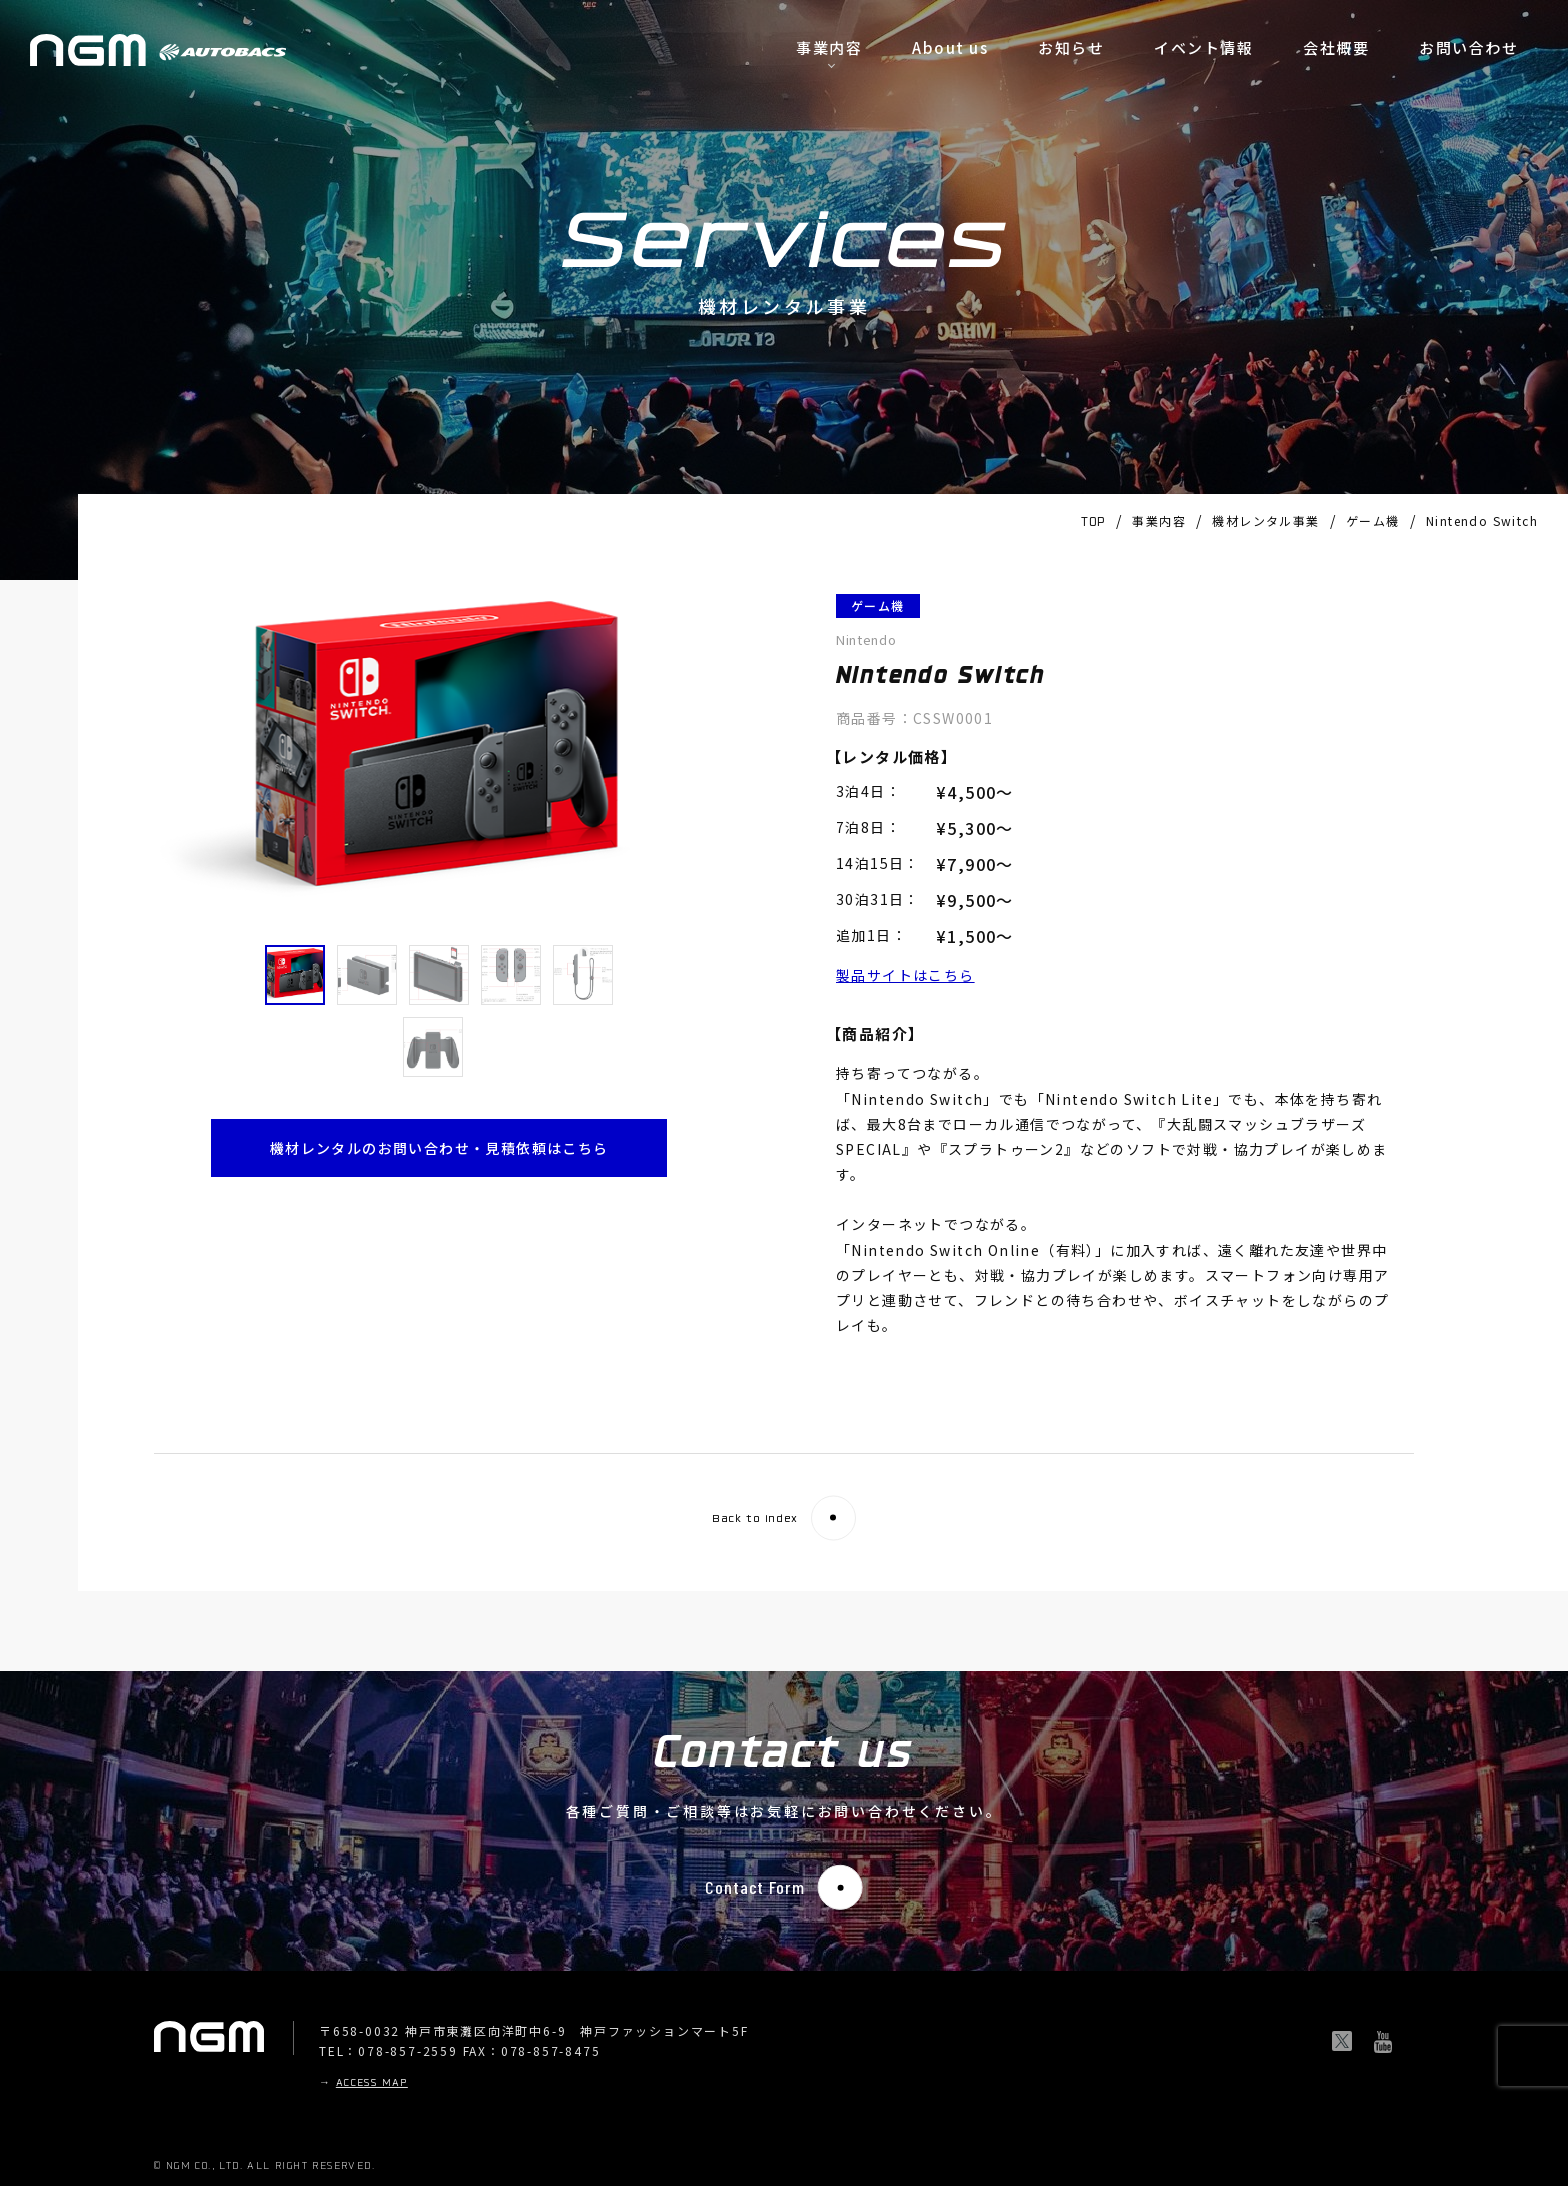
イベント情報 (1203, 47)
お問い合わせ (1468, 47)
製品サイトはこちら (905, 975)
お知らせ (1071, 47)
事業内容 (829, 47)
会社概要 (1336, 47)
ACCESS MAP (372, 2083)
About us (950, 47)
